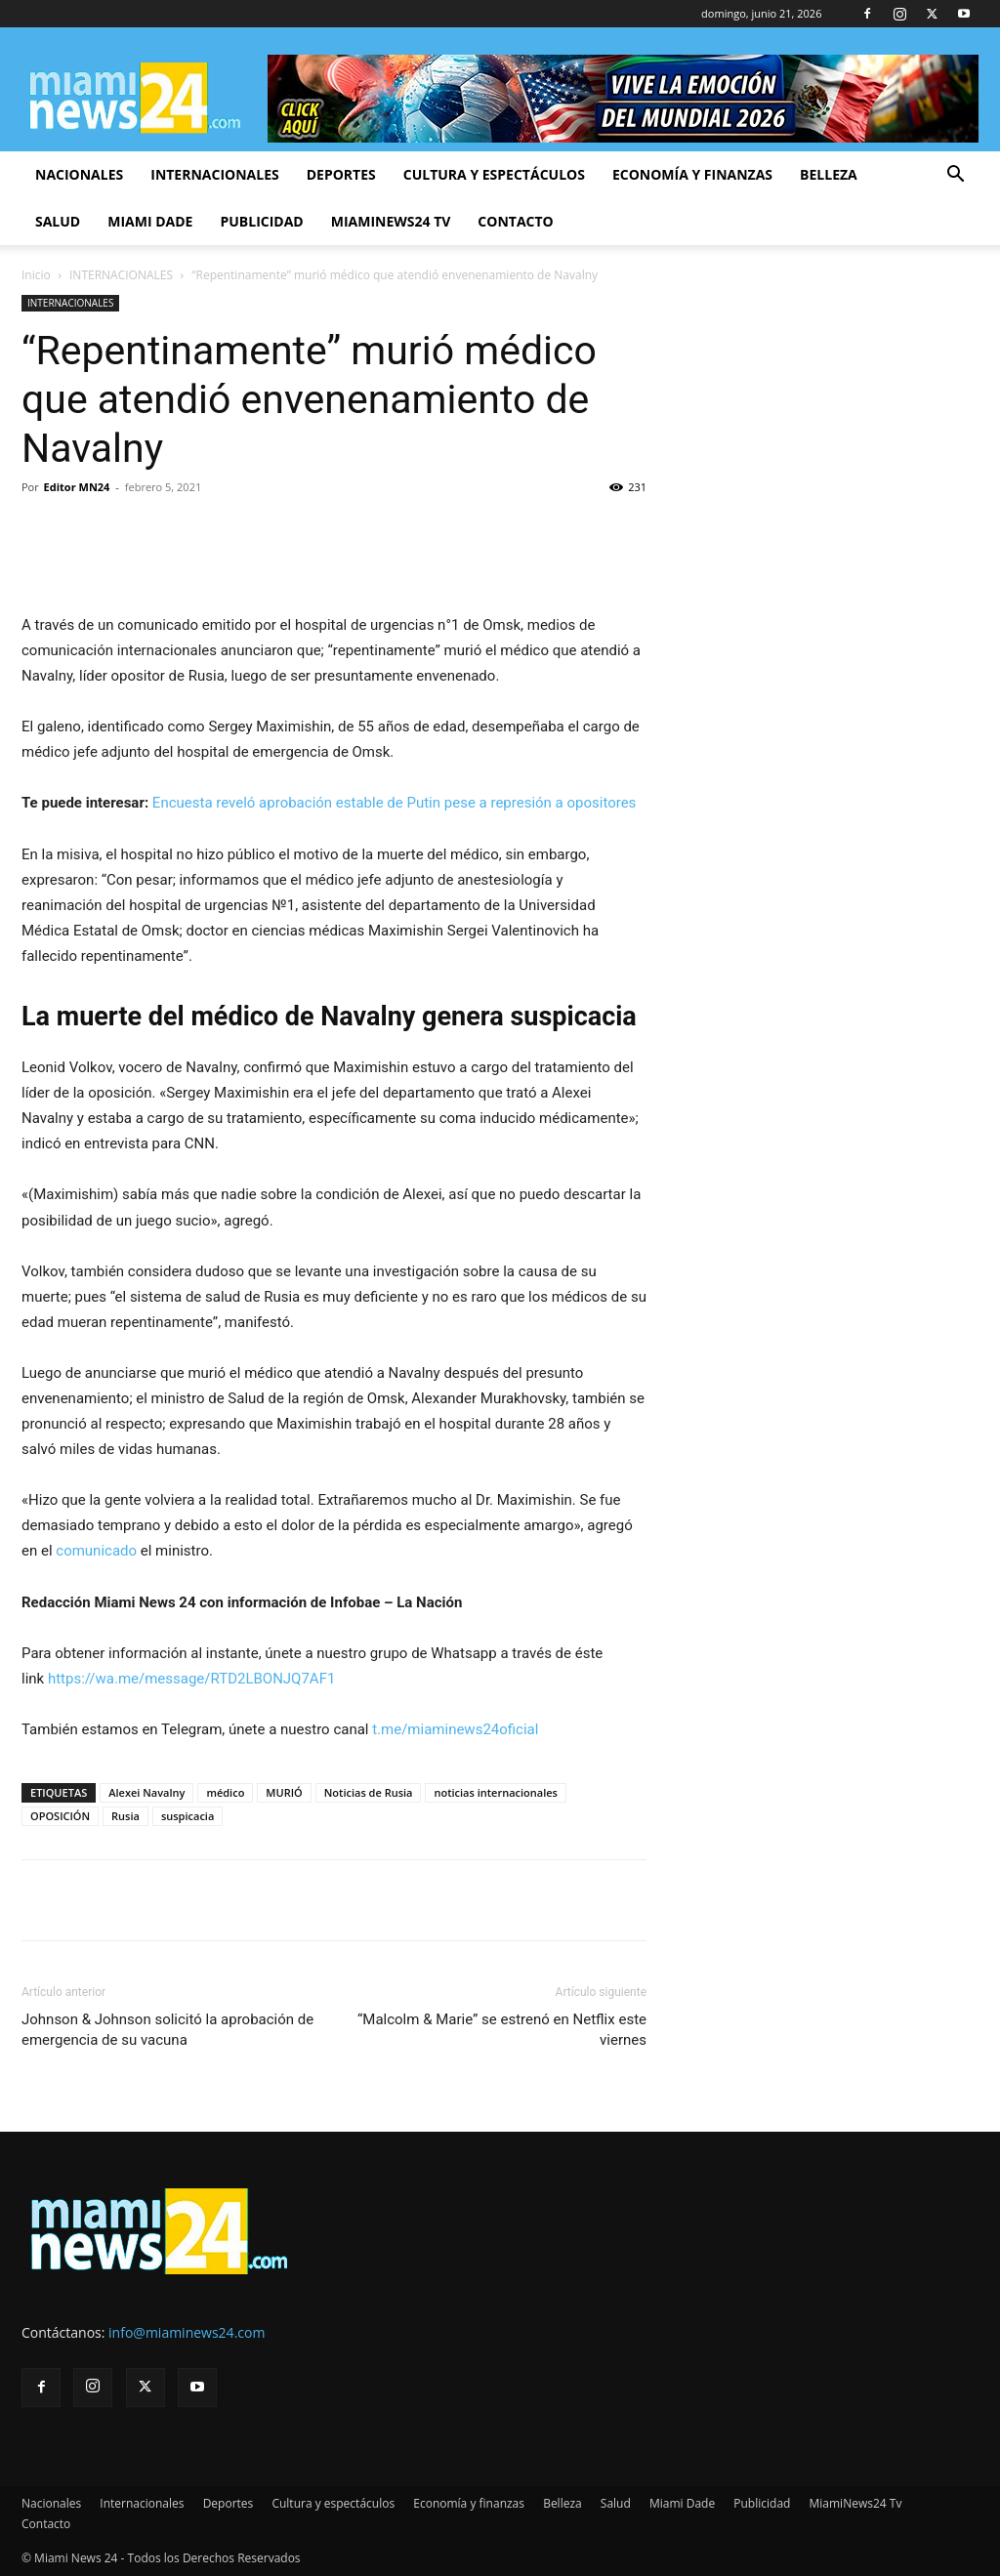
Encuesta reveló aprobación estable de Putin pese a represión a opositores (394, 802)
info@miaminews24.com (186, 2332)
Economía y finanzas (692, 174)
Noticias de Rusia (368, 1792)
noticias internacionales (495, 1792)
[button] (955, 176)
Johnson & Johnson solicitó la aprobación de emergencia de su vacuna (167, 2030)
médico (225, 1792)
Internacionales (214, 174)
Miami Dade (149, 221)
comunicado (96, 1550)
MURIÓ (284, 1792)
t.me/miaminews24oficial (455, 1729)
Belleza (828, 174)
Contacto (515, 221)
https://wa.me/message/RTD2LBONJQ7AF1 (191, 1678)
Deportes (341, 174)
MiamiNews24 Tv (391, 221)
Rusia (125, 1815)
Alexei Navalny (146, 1792)
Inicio (36, 275)
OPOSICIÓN (60, 1815)
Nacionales (79, 174)
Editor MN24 (77, 486)
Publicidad (261, 221)
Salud (57, 221)
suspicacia (187, 1815)
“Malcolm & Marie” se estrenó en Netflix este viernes (501, 2030)
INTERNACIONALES (121, 275)
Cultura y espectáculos (494, 174)
